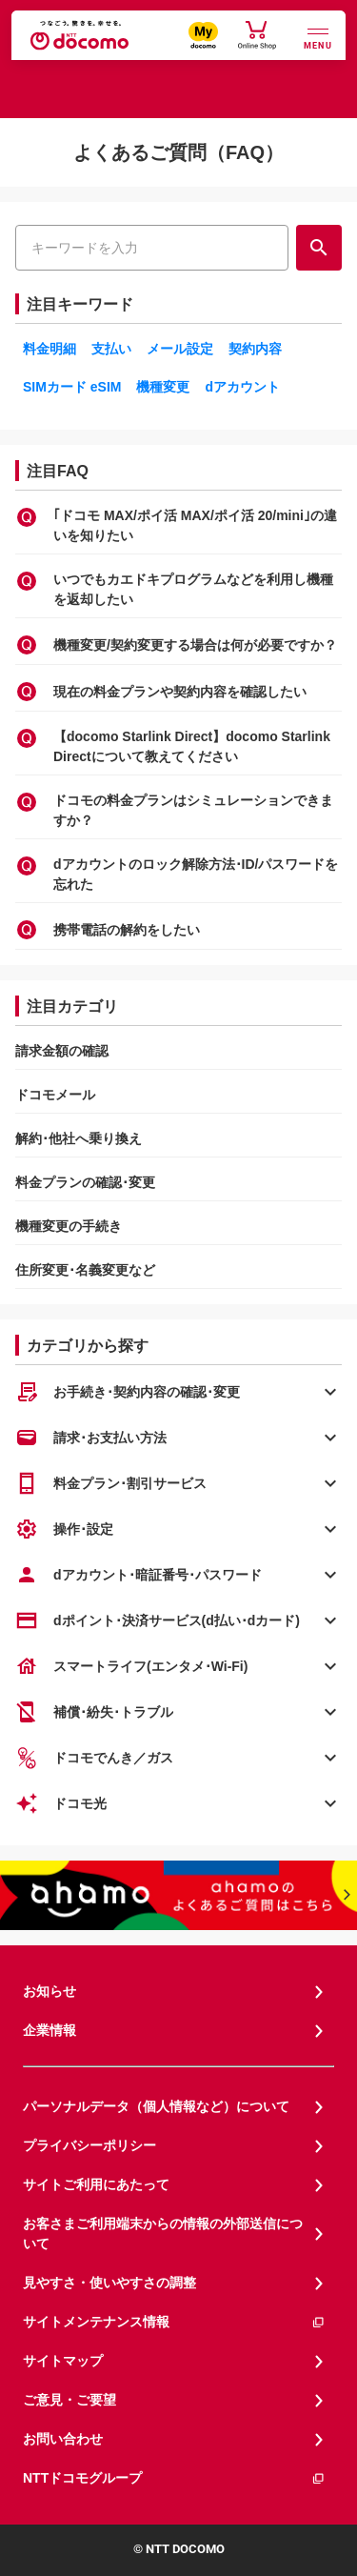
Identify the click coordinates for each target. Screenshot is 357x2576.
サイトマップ (63, 2360)
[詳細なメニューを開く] (318, 36)
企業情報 (49, 2030)
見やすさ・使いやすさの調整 (109, 2282)
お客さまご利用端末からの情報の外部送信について (163, 2233)
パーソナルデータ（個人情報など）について (156, 2106)
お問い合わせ (63, 2438)
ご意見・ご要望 (69, 2399)
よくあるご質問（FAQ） (178, 152)
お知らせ (49, 1991)
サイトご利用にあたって (96, 2184)
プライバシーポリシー (89, 2145)
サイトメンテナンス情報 (174, 2322)
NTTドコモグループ (174, 2478)
